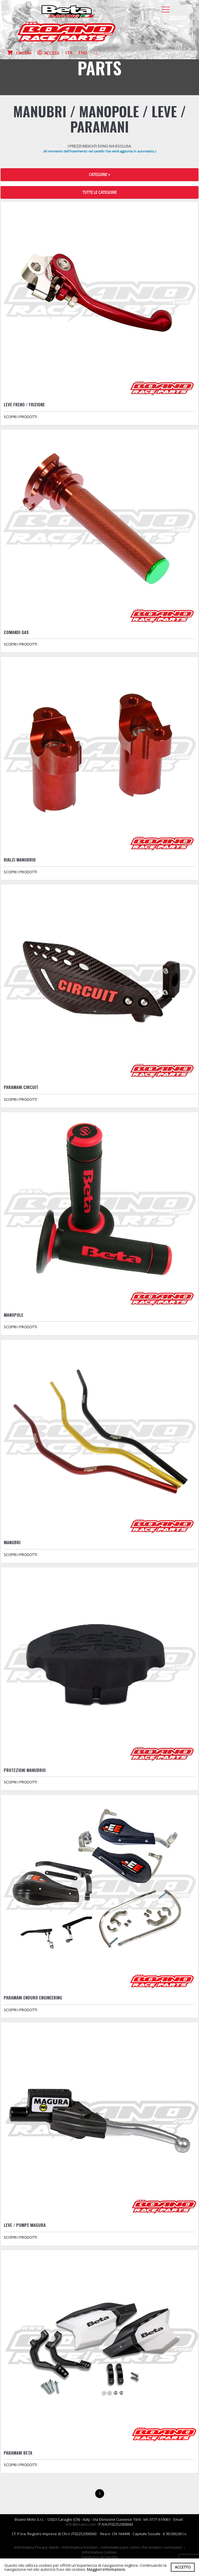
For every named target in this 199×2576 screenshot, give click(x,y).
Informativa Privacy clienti (36, 2547)
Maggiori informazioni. (106, 2569)
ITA (68, 52)
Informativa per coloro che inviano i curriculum (142, 2547)
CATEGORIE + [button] (99, 174)
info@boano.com (81, 2524)
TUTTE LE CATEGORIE (100, 192)
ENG (82, 52)
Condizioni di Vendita (99, 2557)
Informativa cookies (99, 2552)
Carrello (19, 52)
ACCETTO (183, 2567)
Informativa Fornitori (80, 2547)
